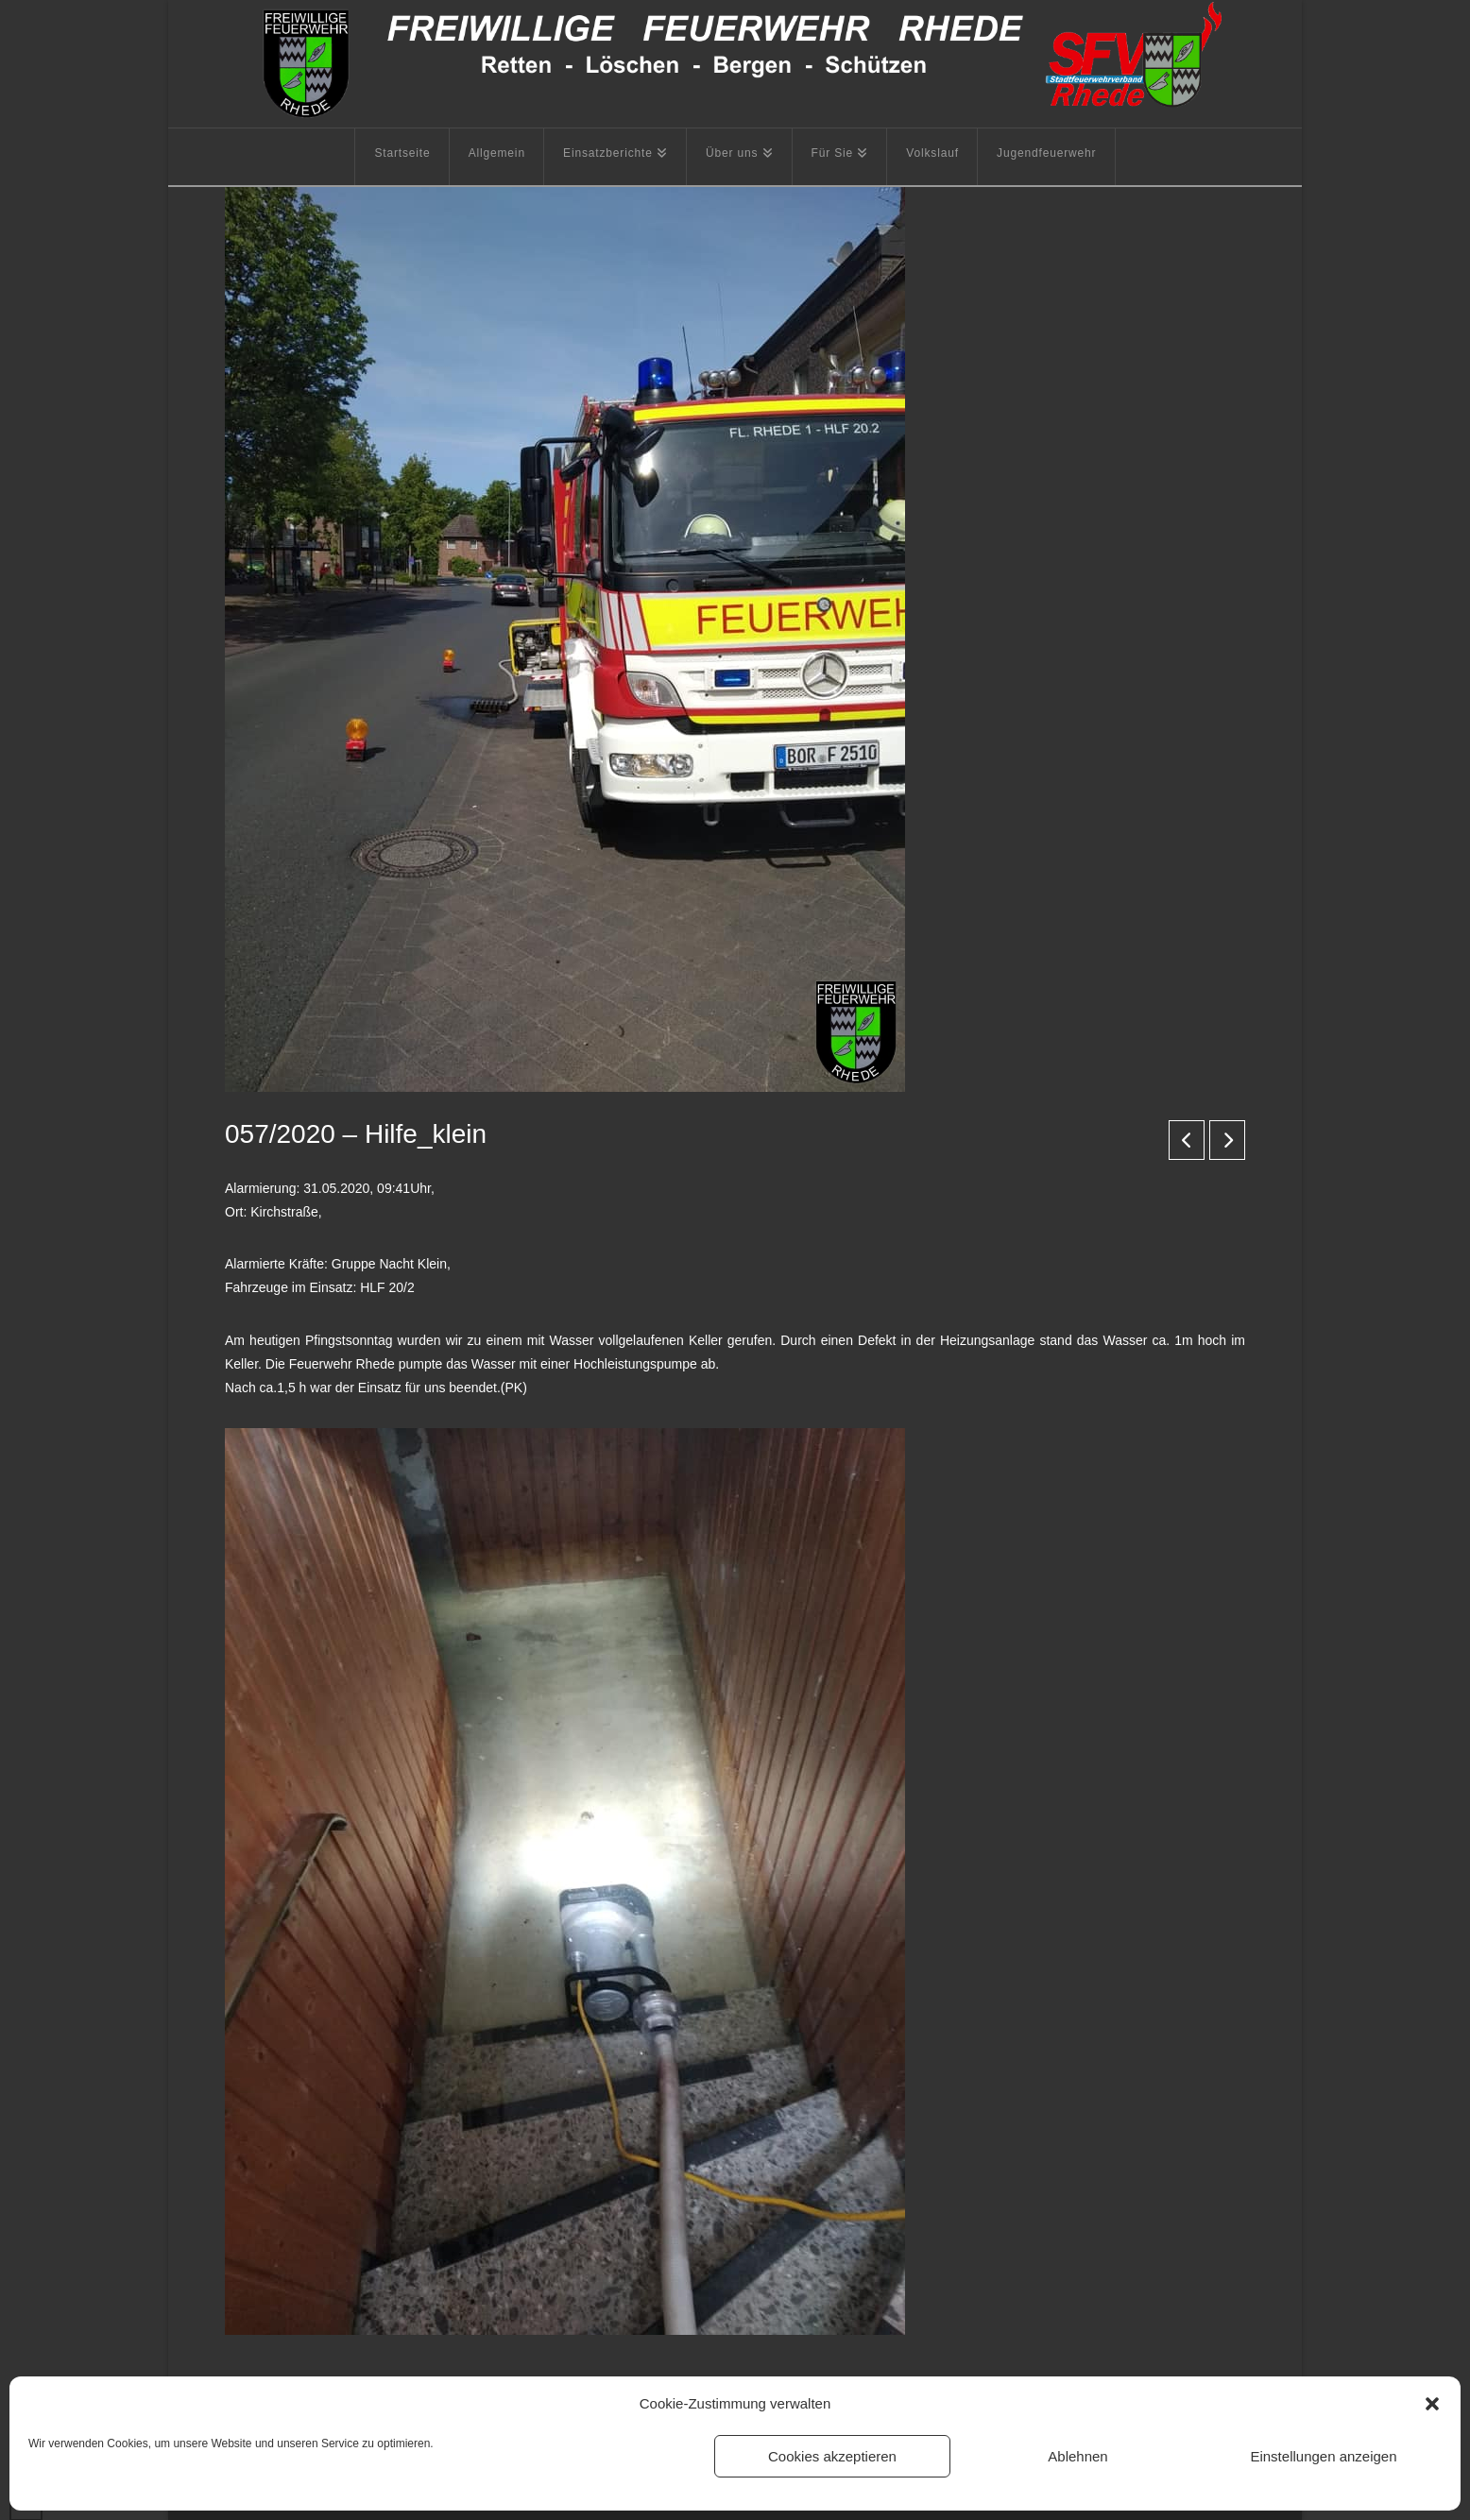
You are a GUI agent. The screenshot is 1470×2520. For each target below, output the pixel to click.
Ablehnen (1077, 2456)
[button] (1432, 2403)
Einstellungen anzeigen (1323, 2456)
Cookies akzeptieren (832, 2456)
